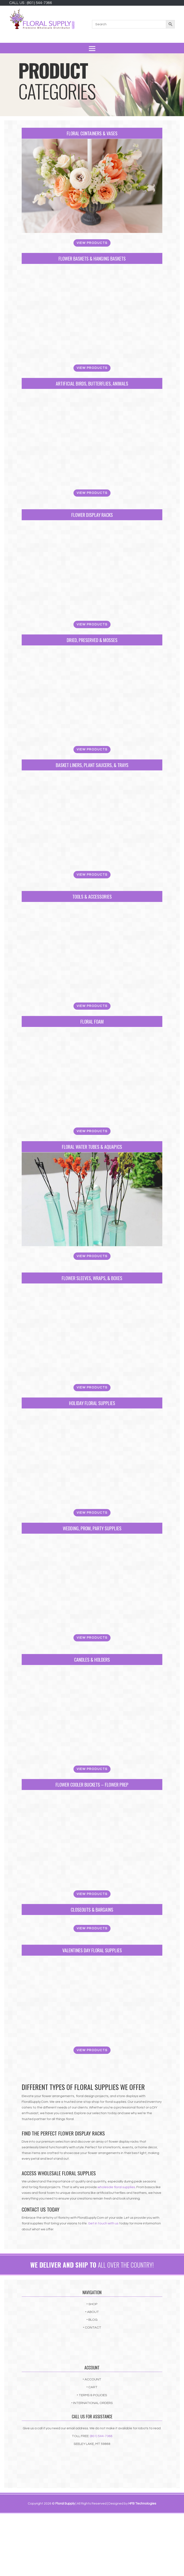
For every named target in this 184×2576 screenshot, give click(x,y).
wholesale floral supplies (116, 2249)
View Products (92, 243)
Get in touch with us (103, 2285)
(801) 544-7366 (101, 2498)
